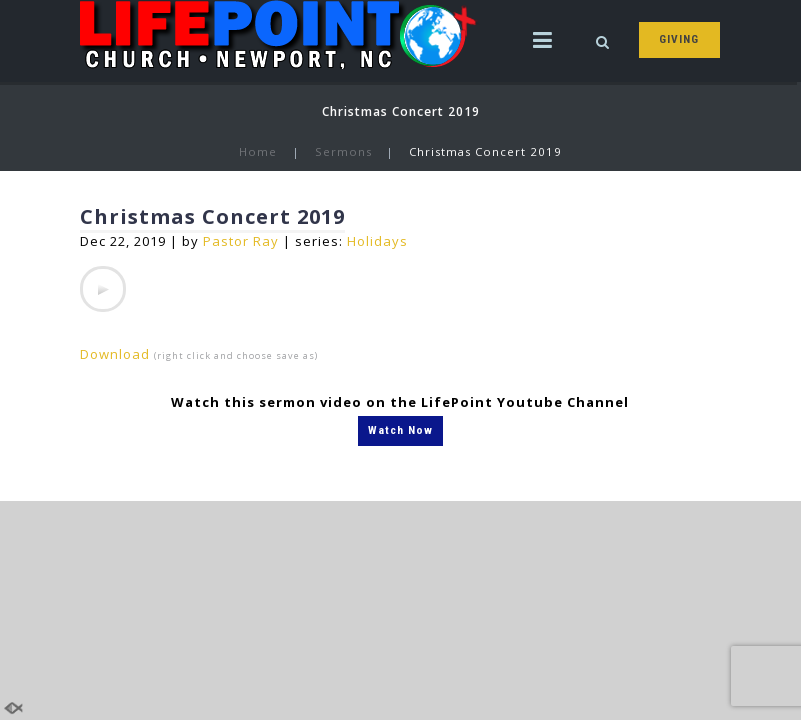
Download (115, 354)
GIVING (679, 39)
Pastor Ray (241, 241)
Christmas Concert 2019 (212, 216)
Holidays (377, 241)
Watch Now (400, 430)
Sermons (343, 151)
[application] (103, 289)
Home (258, 151)
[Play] (103, 289)
